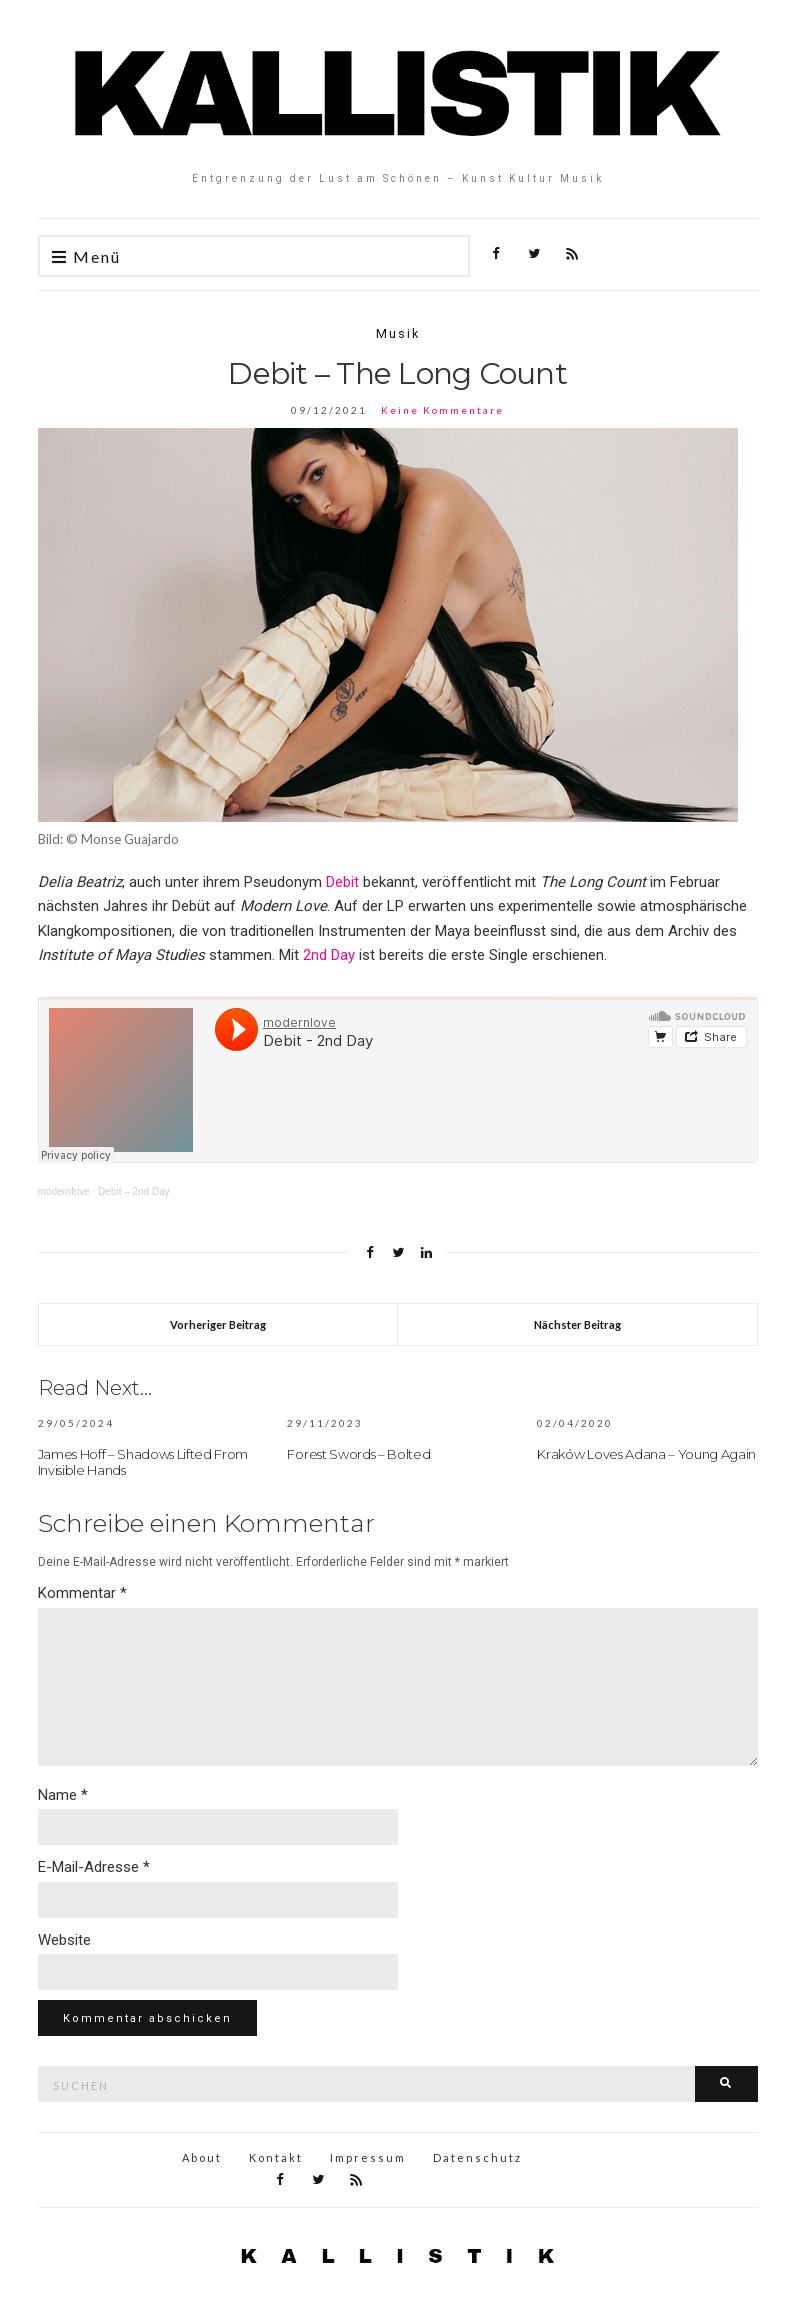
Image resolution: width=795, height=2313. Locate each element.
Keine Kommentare (442, 410)
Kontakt (276, 2157)
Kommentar (82, 1593)
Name (63, 1795)
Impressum (368, 2157)
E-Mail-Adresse (94, 1867)
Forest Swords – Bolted (358, 1454)
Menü (86, 257)
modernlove (64, 1191)
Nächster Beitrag (577, 1324)
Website (64, 1940)
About (202, 2157)
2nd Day (329, 955)
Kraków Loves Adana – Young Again (646, 1454)
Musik (398, 333)
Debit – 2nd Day (134, 1191)
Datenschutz (477, 2157)
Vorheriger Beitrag (218, 1324)
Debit (342, 882)
